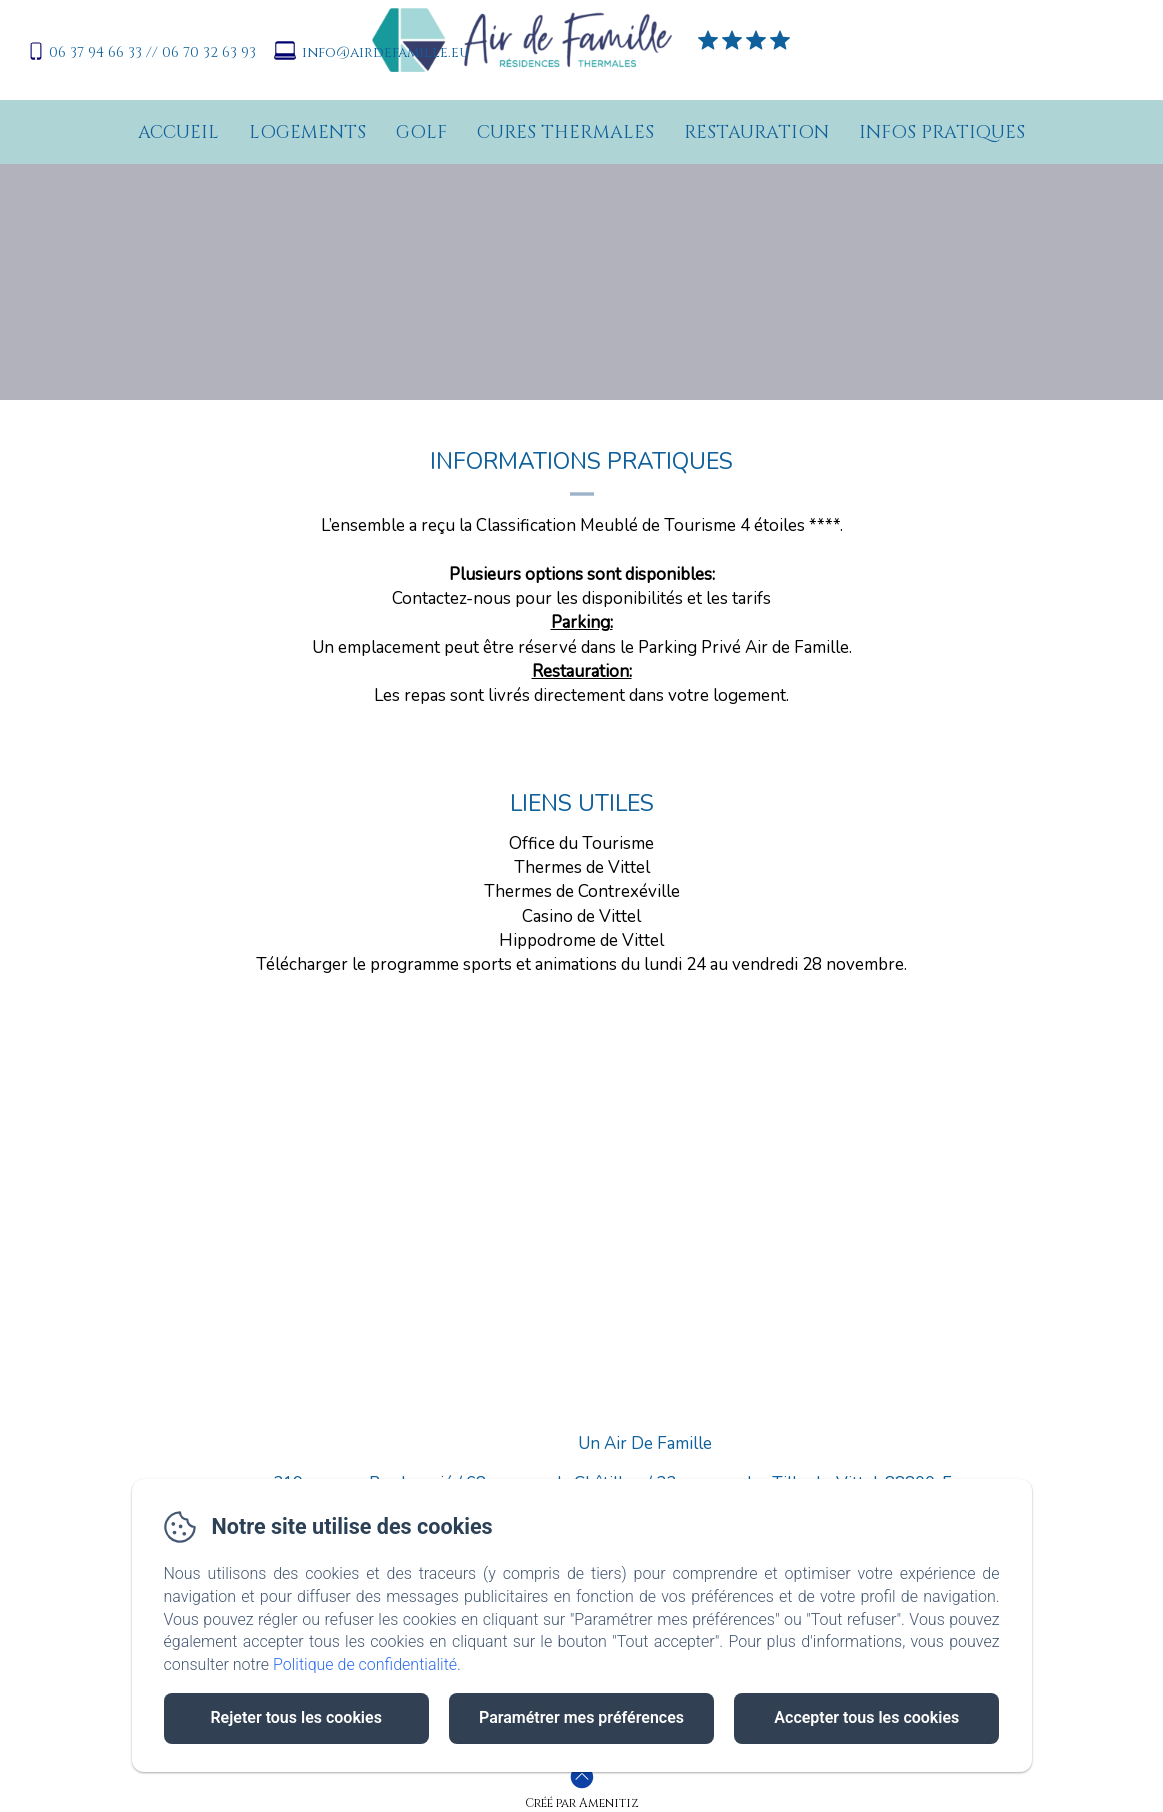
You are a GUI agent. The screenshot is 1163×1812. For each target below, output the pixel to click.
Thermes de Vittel (582, 867)
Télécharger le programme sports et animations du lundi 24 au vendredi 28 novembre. (581, 964)
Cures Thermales (565, 132)
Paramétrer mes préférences (581, 1717)
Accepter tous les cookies (866, 1717)
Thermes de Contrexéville (582, 891)
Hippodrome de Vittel (581, 940)
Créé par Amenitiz (581, 1803)
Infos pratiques (942, 132)
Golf (421, 132)
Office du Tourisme (581, 843)
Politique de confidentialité (365, 1664)
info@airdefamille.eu (385, 52)
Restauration (756, 132)
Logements (307, 132)
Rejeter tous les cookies (295, 1717)
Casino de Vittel (581, 916)
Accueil (178, 132)
